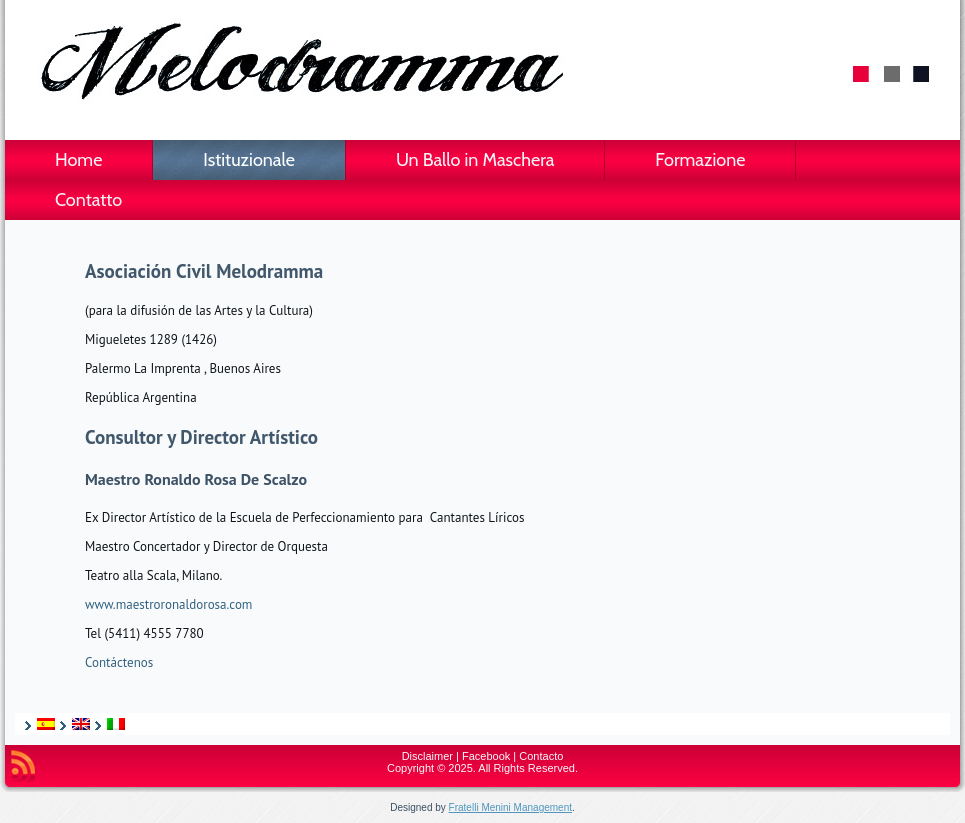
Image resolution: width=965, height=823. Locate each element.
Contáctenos (119, 662)
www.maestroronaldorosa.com (168, 604)
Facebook (486, 756)
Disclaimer (427, 756)
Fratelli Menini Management (510, 807)
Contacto (541, 756)
